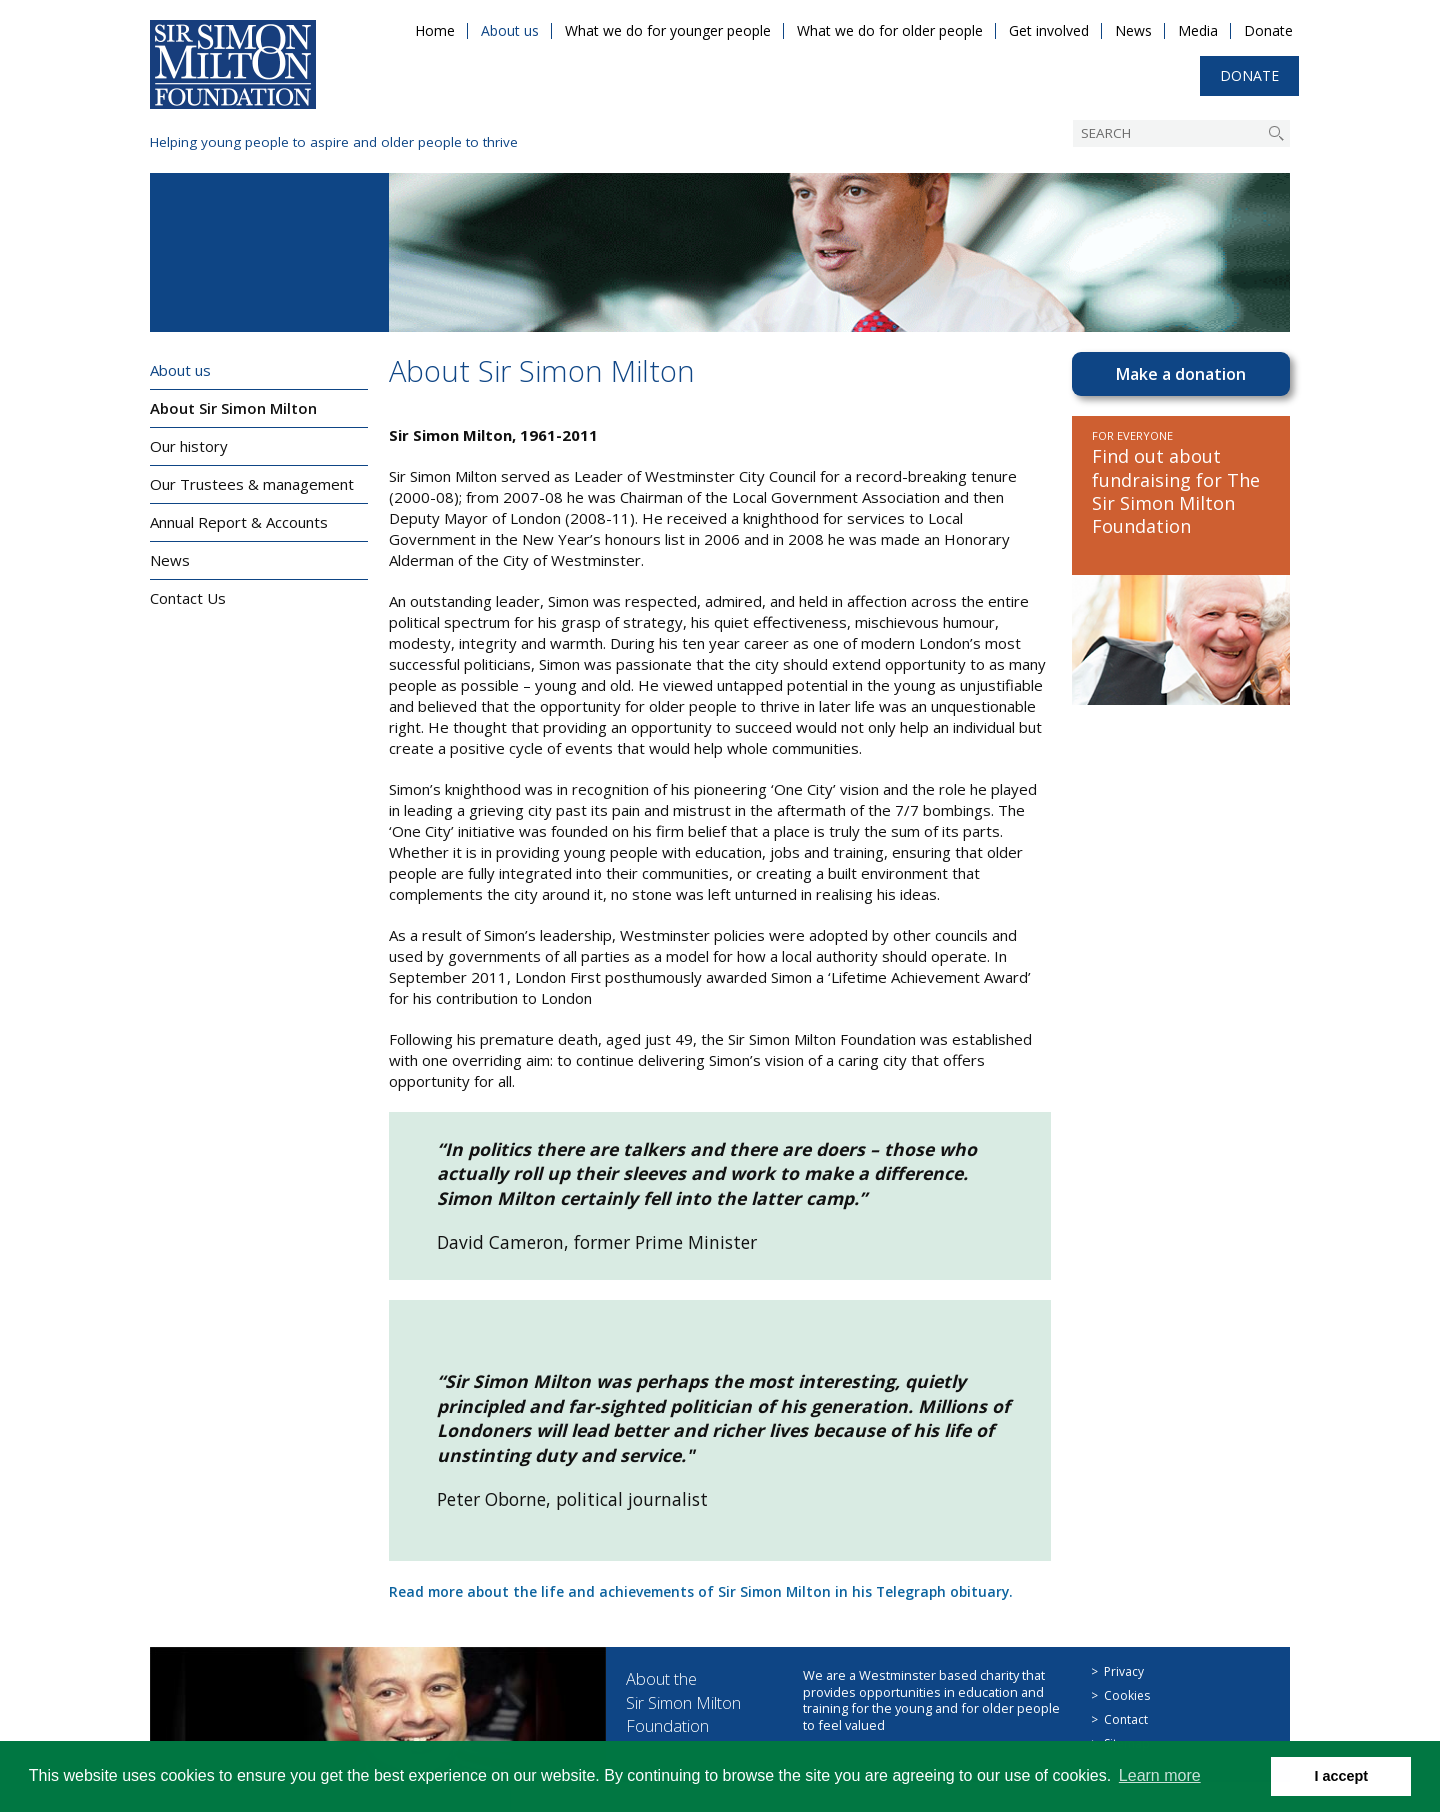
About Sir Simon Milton (233, 408)
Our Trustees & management (252, 484)
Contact (1126, 1719)
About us (510, 30)
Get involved (1049, 30)
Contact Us (188, 598)
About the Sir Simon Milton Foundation (692, 1701)
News (1133, 30)
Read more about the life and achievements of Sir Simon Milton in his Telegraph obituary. (717, 1591)
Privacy (1124, 1671)
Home (435, 30)
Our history (189, 446)
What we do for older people (890, 30)
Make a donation (1181, 374)
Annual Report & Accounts (239, 522)
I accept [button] (1341, 1776)
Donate (1268, 30)
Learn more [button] (1160, 1775)
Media (1198, 30)
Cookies (1127, 1695)
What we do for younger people (668, 30)
